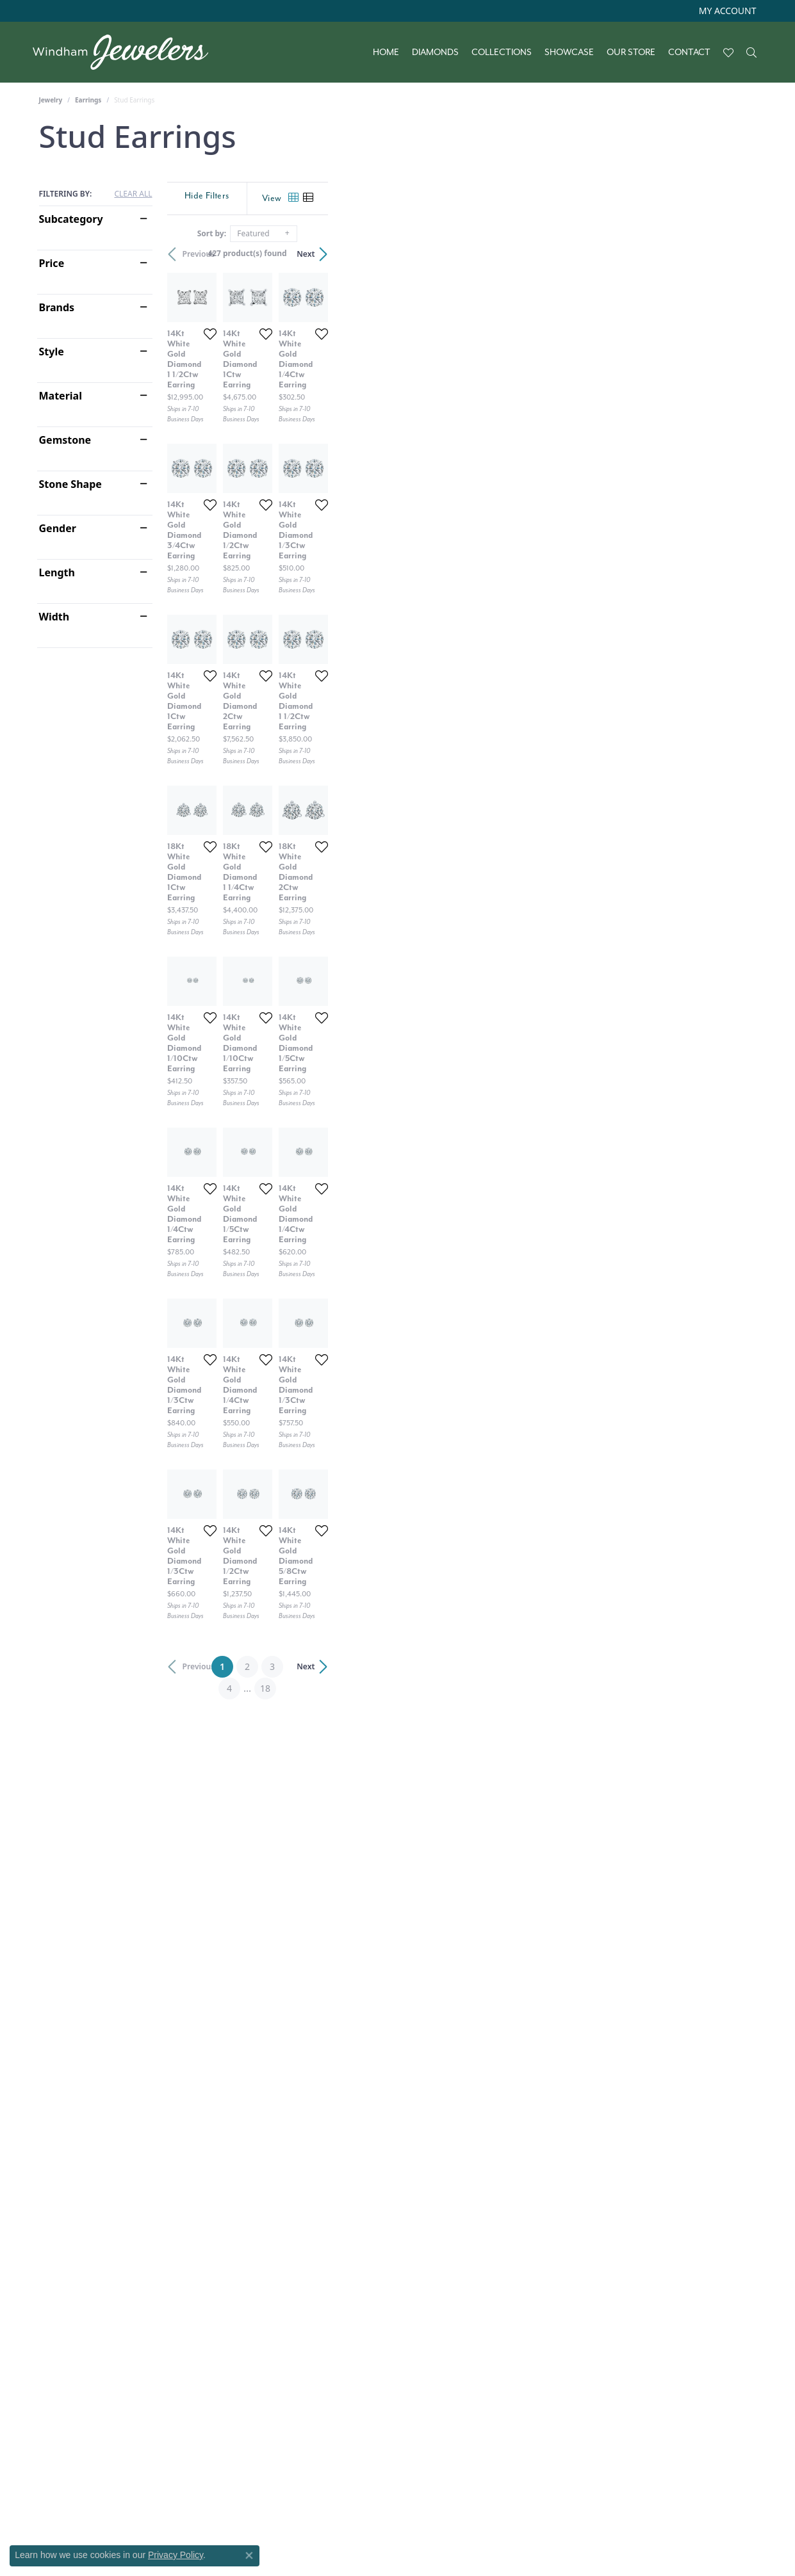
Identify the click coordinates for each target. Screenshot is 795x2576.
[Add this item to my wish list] (353, 476)
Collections (501, 52)
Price (52, 263)
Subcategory (71, 219)
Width (54, 617)
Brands (57, 307)
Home (386, 52)
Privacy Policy (175, 2555)
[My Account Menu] (728, 11)
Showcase (569, 52)
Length (57, 572)
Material (60, 396)
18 (516, 2317)
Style (51, 351)
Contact (689, 52)
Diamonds (435, 52)
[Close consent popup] (249, 2555)
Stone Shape (70, 484)
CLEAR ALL (133, 194)
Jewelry (51, 99)
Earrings (88, 99)
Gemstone (65, 440)
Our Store (631, 52)
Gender (57, 528)
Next (734, 253)
